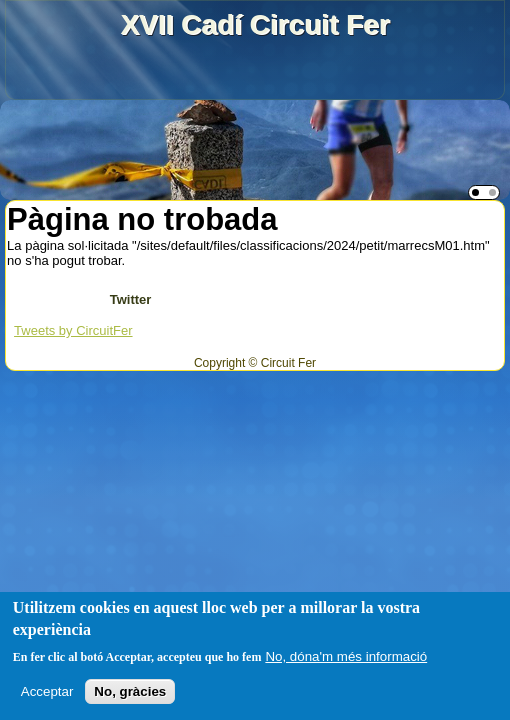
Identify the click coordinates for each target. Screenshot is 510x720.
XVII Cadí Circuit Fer (254, 24)
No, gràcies (130, 691)
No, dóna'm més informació (346, 656)
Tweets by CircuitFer (73, 330)
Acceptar (47, 691)
